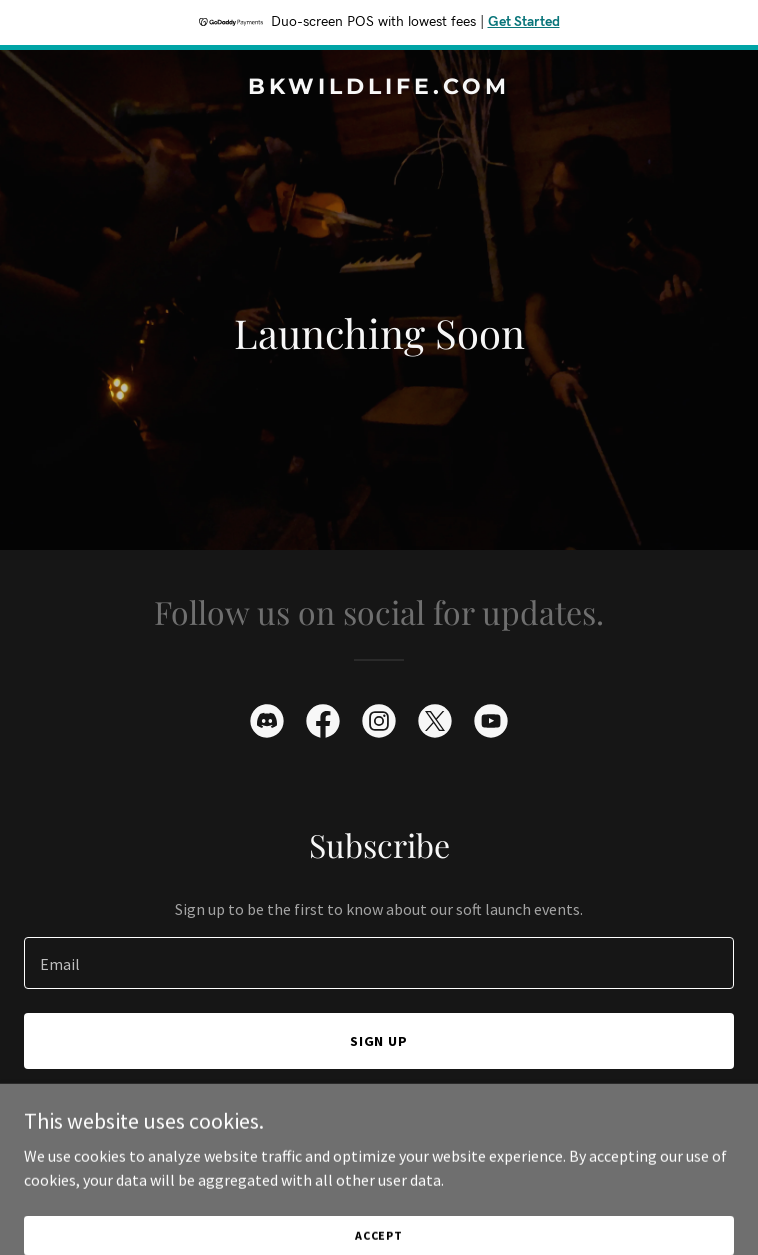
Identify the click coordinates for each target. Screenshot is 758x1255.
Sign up (379, 1041)
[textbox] (379, 963)
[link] (379, 88)
